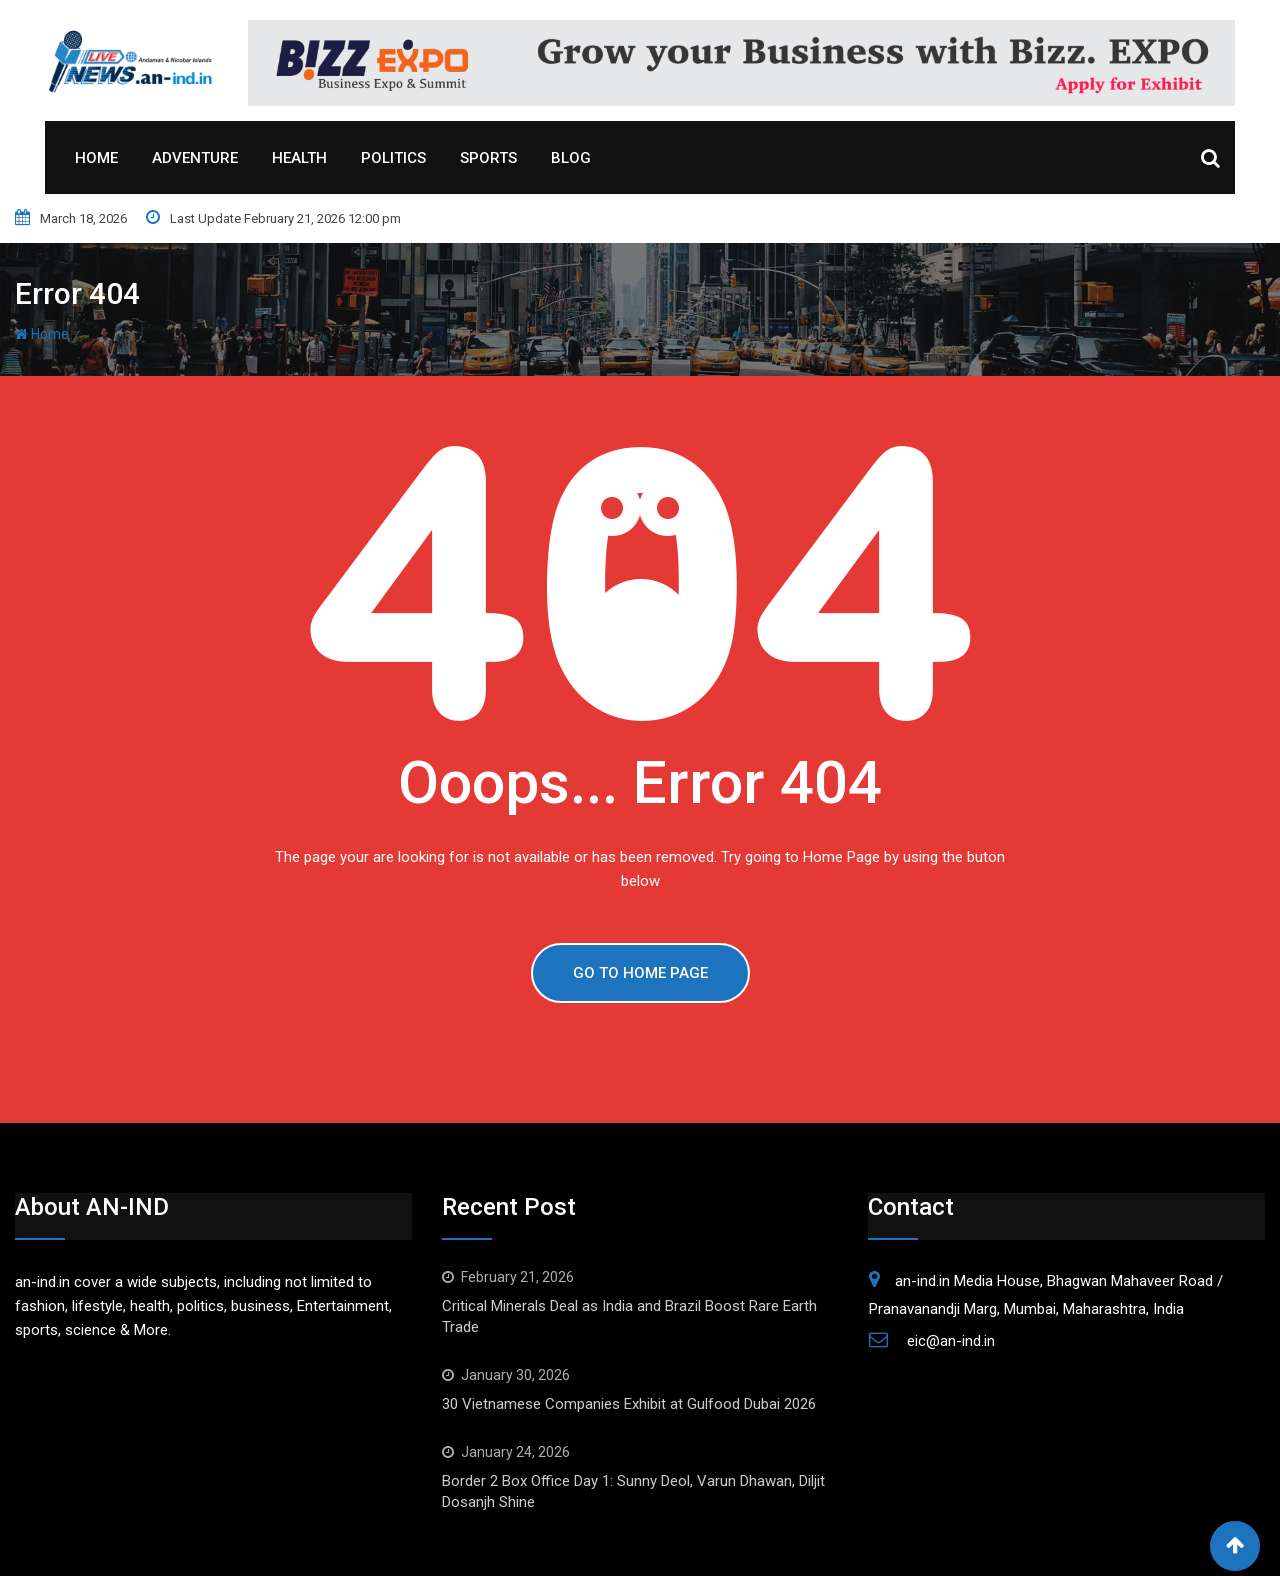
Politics (393, 158)
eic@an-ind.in (951, 1341)
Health (299, 158)
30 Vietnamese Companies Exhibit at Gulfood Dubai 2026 (629, 1404)
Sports (488, 158)
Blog (571, 158)
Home (96, 158)
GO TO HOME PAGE (640, 973)
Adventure (195, 158)
